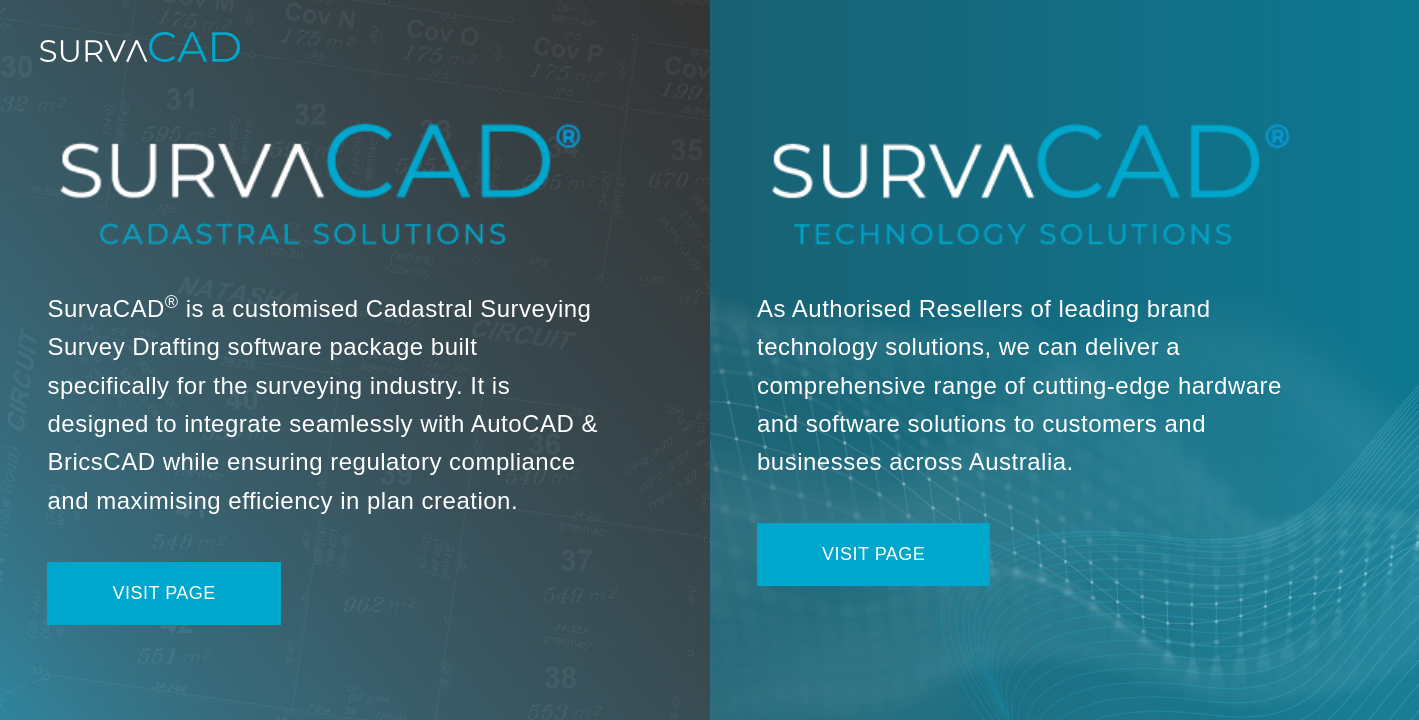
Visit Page (163, 593)
